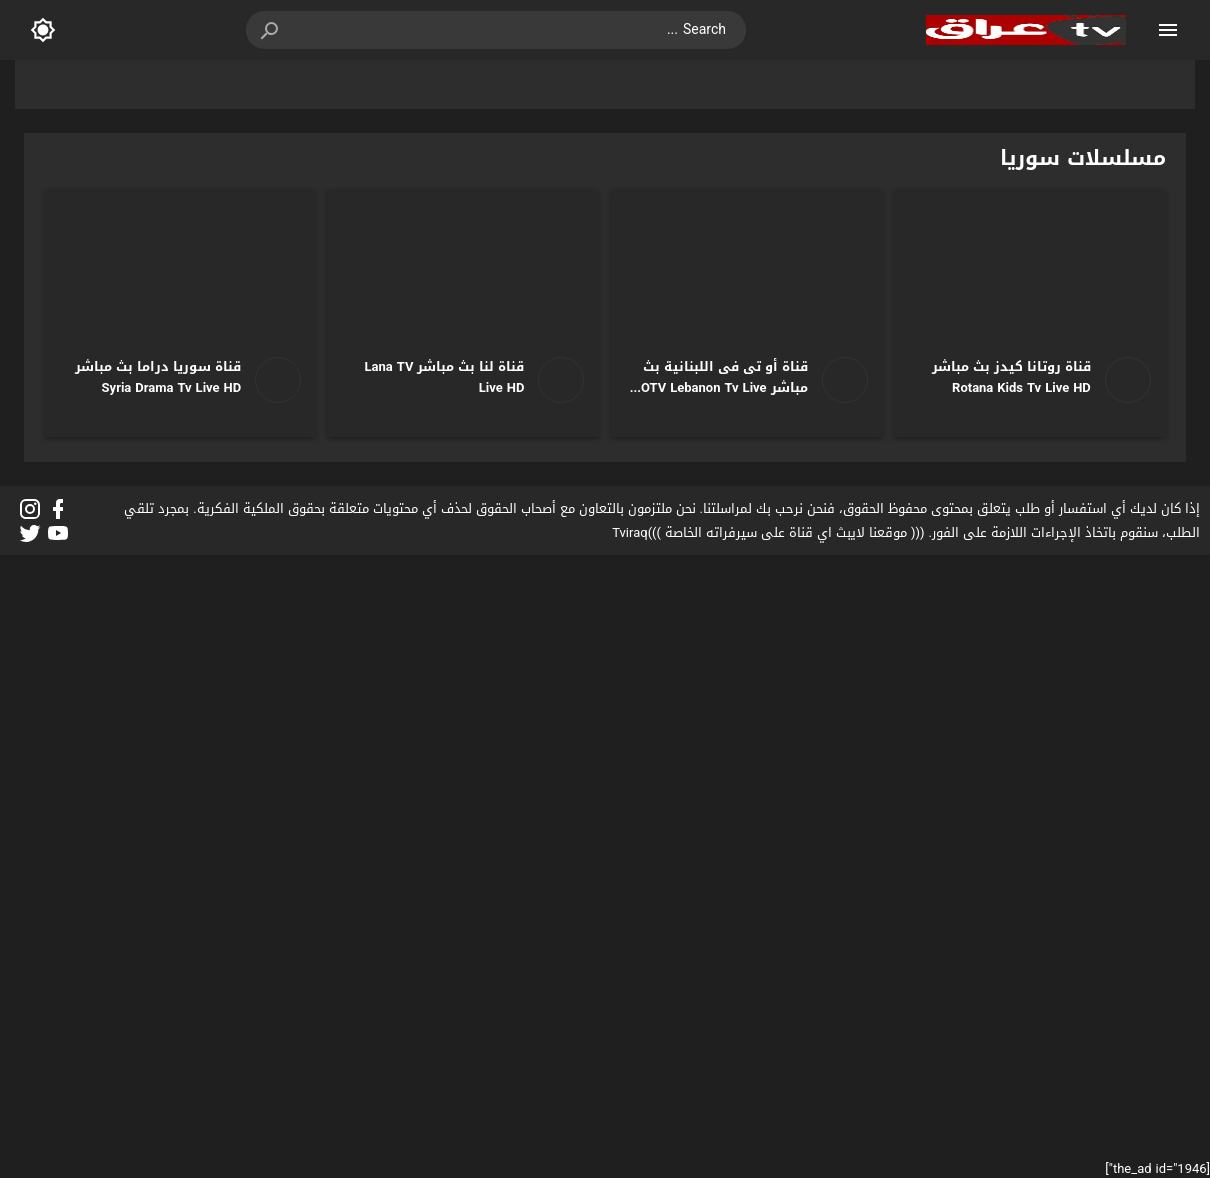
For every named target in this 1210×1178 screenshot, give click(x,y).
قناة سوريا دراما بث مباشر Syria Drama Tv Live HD (158, 377)
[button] (271, 30)
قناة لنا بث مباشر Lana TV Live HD (445, 377)
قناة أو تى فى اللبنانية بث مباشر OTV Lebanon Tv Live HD (724, 387)
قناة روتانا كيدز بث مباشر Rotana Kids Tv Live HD (1011, 377)
